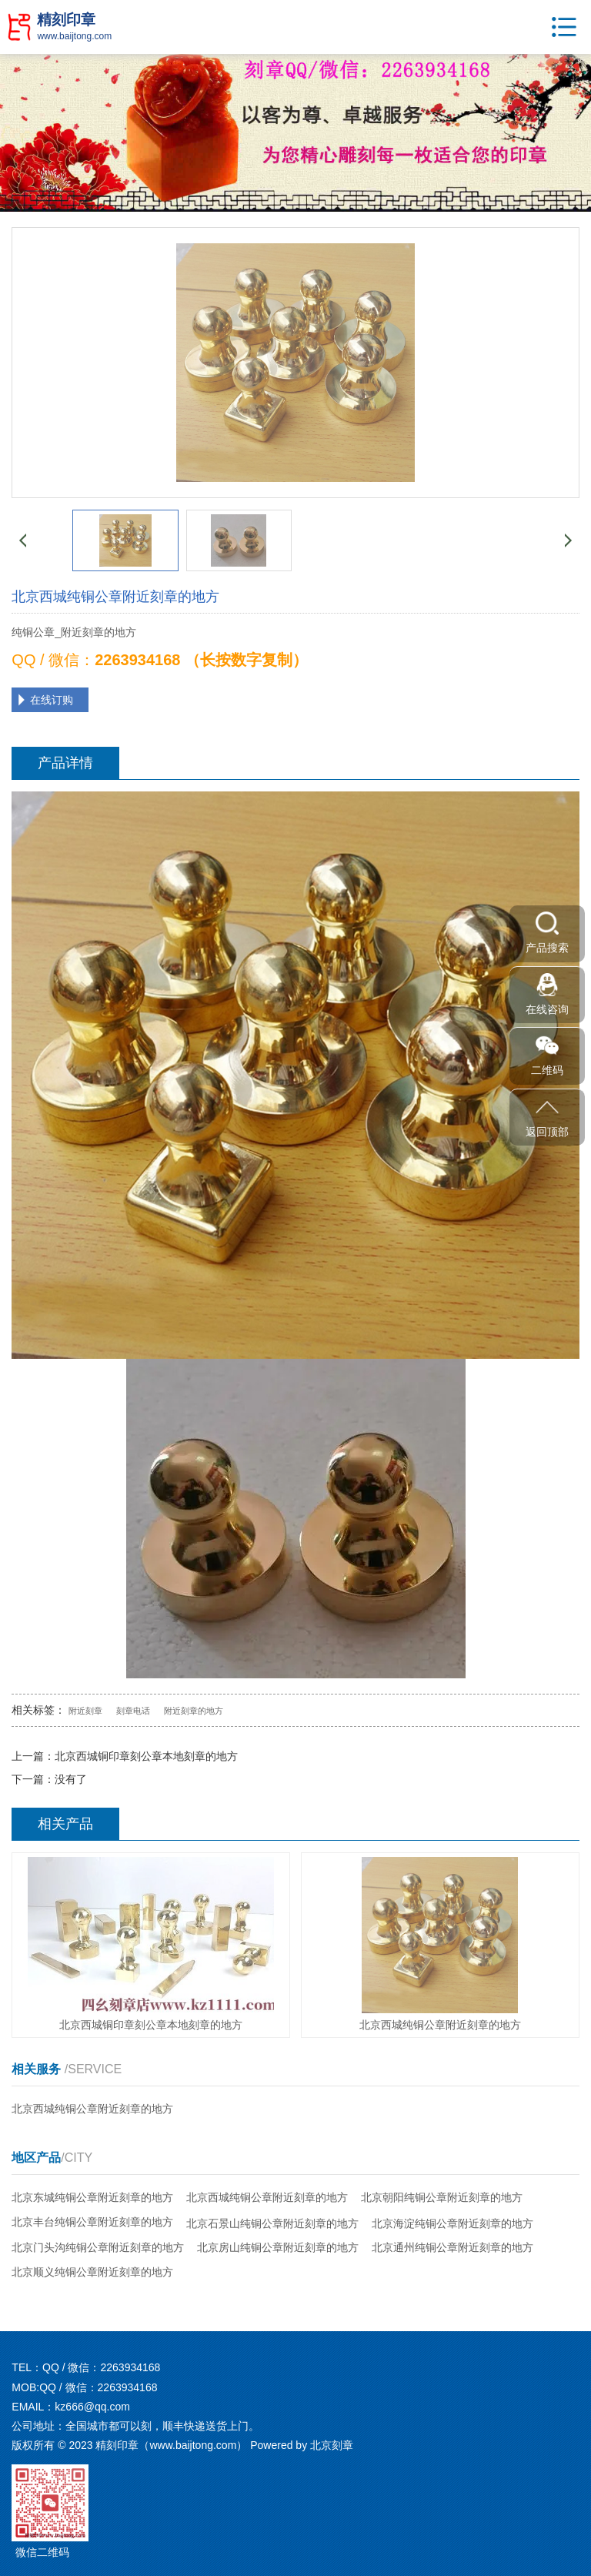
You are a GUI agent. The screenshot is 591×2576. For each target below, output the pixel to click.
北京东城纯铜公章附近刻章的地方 (92, 2197)
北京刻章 (331, 2445)
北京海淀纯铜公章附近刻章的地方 (452, 2223)
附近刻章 (85, 1710)
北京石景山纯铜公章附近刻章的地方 (272, 2223)
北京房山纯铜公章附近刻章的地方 (278, 2247)
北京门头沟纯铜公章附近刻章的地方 (98, 2247)
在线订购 (51, 700)
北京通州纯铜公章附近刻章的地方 (452, 2247)
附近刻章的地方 (193, 1710)
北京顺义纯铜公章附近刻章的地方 (92, 2272)
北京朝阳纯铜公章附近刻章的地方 (442, 2197)
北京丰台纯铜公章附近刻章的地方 (92, 2222)
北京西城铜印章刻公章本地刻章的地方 (146, 1756)
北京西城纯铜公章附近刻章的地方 (92, 2109)
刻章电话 (133, 1710)
